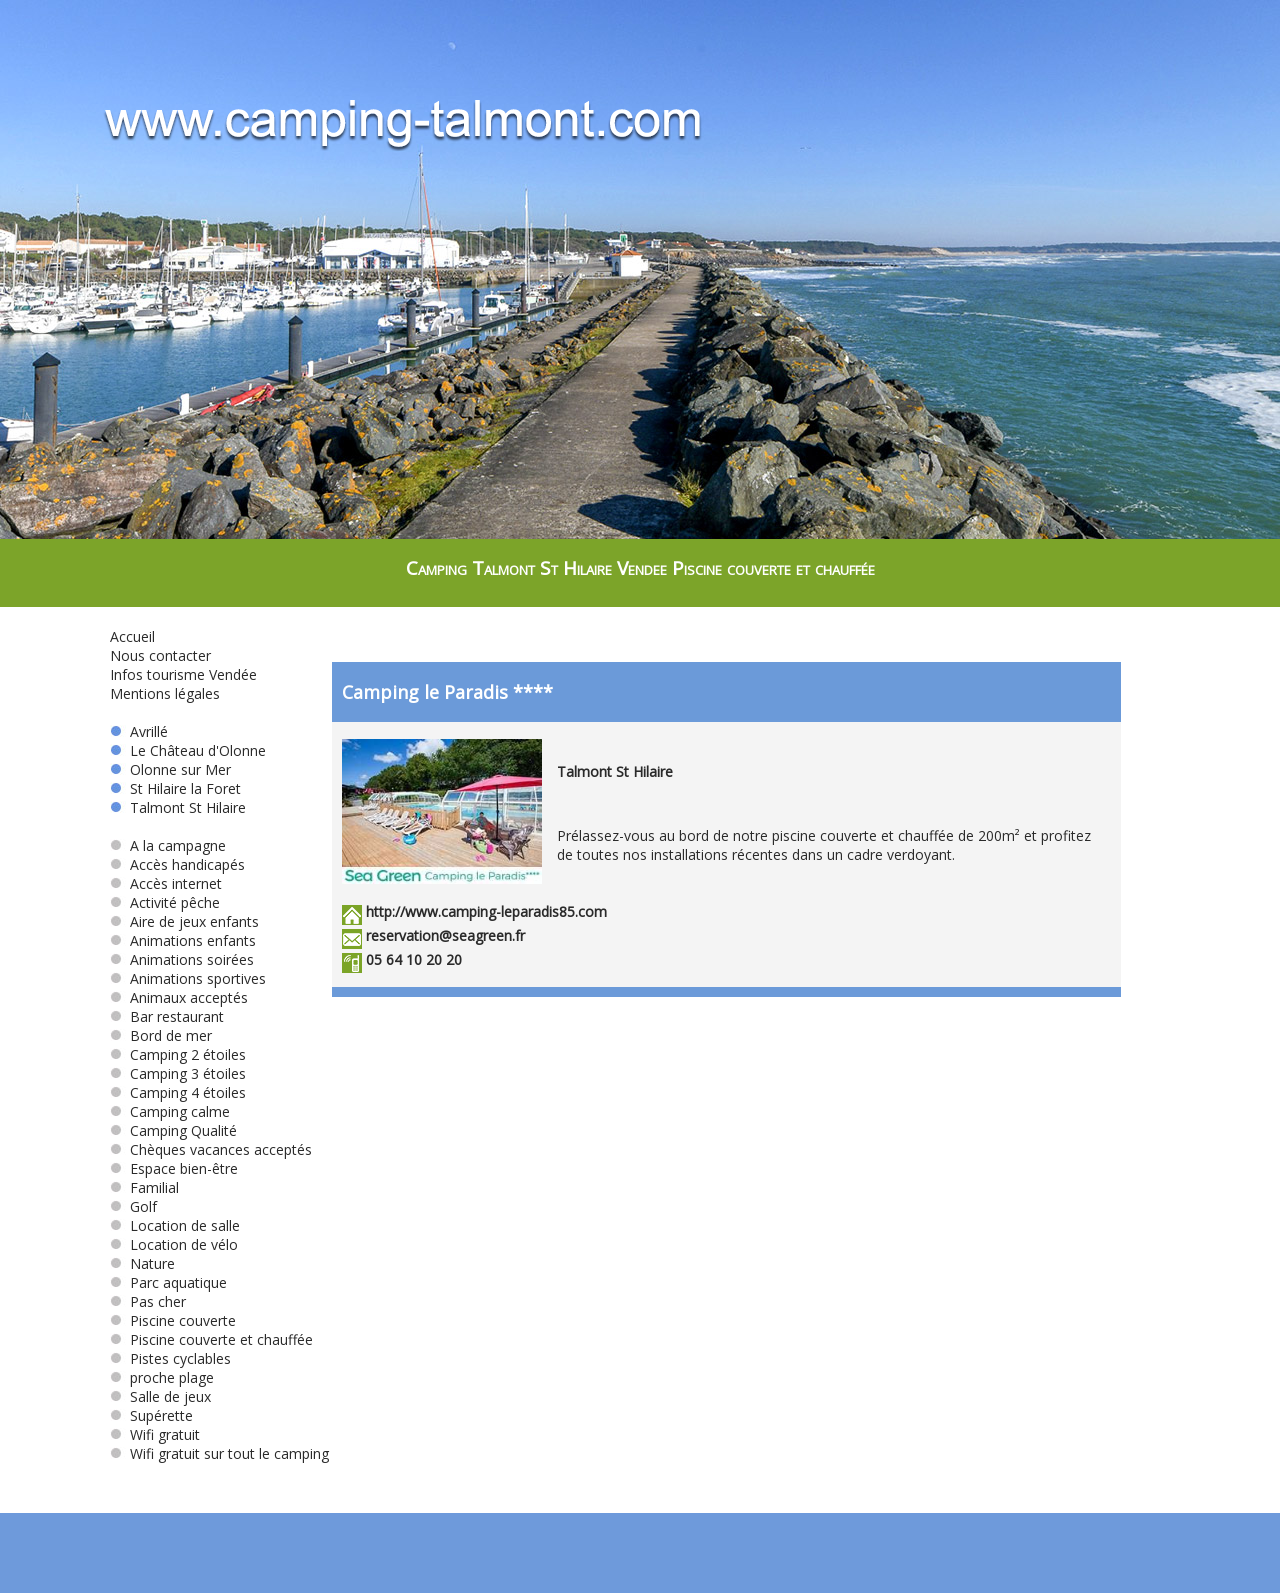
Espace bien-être (174, 1168)
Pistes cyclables (170, 1358)
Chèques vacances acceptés (211, 1149)
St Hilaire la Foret (175, 788)
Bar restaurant (167, 1016)
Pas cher (148, 1301)
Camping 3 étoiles (178, 1073)
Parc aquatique (168, 1282)
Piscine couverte (173, 1320)
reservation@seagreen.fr (445, 935)
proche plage (162, 1377)
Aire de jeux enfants (184, 921)
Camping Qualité (173, 1130)
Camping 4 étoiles (178, 1092)
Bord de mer (161, 1035)
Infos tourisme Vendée (183, 674)
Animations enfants (183, 940)
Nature (142, 1263)
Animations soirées (182, 959)
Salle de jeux (160, 1396)
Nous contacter (160, 655)
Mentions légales (165, 693)
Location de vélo (174, 1244)
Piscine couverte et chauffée (211, 1339)
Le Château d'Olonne (188, 750)
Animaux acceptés (179, 997)
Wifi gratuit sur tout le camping (219, 1453)
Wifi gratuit (155, 1434)
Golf (133, 1206)
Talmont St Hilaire (178, 807)
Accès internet (166, 883)
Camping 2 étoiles (178, 1054)
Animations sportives (188, 978)
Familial (144, 1187)
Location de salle (175, 1225)
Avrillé (139, 731)
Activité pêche (165, 902)
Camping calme (170, 1111)
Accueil (132, 636)
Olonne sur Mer (170, 769)
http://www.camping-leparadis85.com (486, 911)
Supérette (151, 1415)
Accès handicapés (177, 864)
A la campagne (168, 845)
